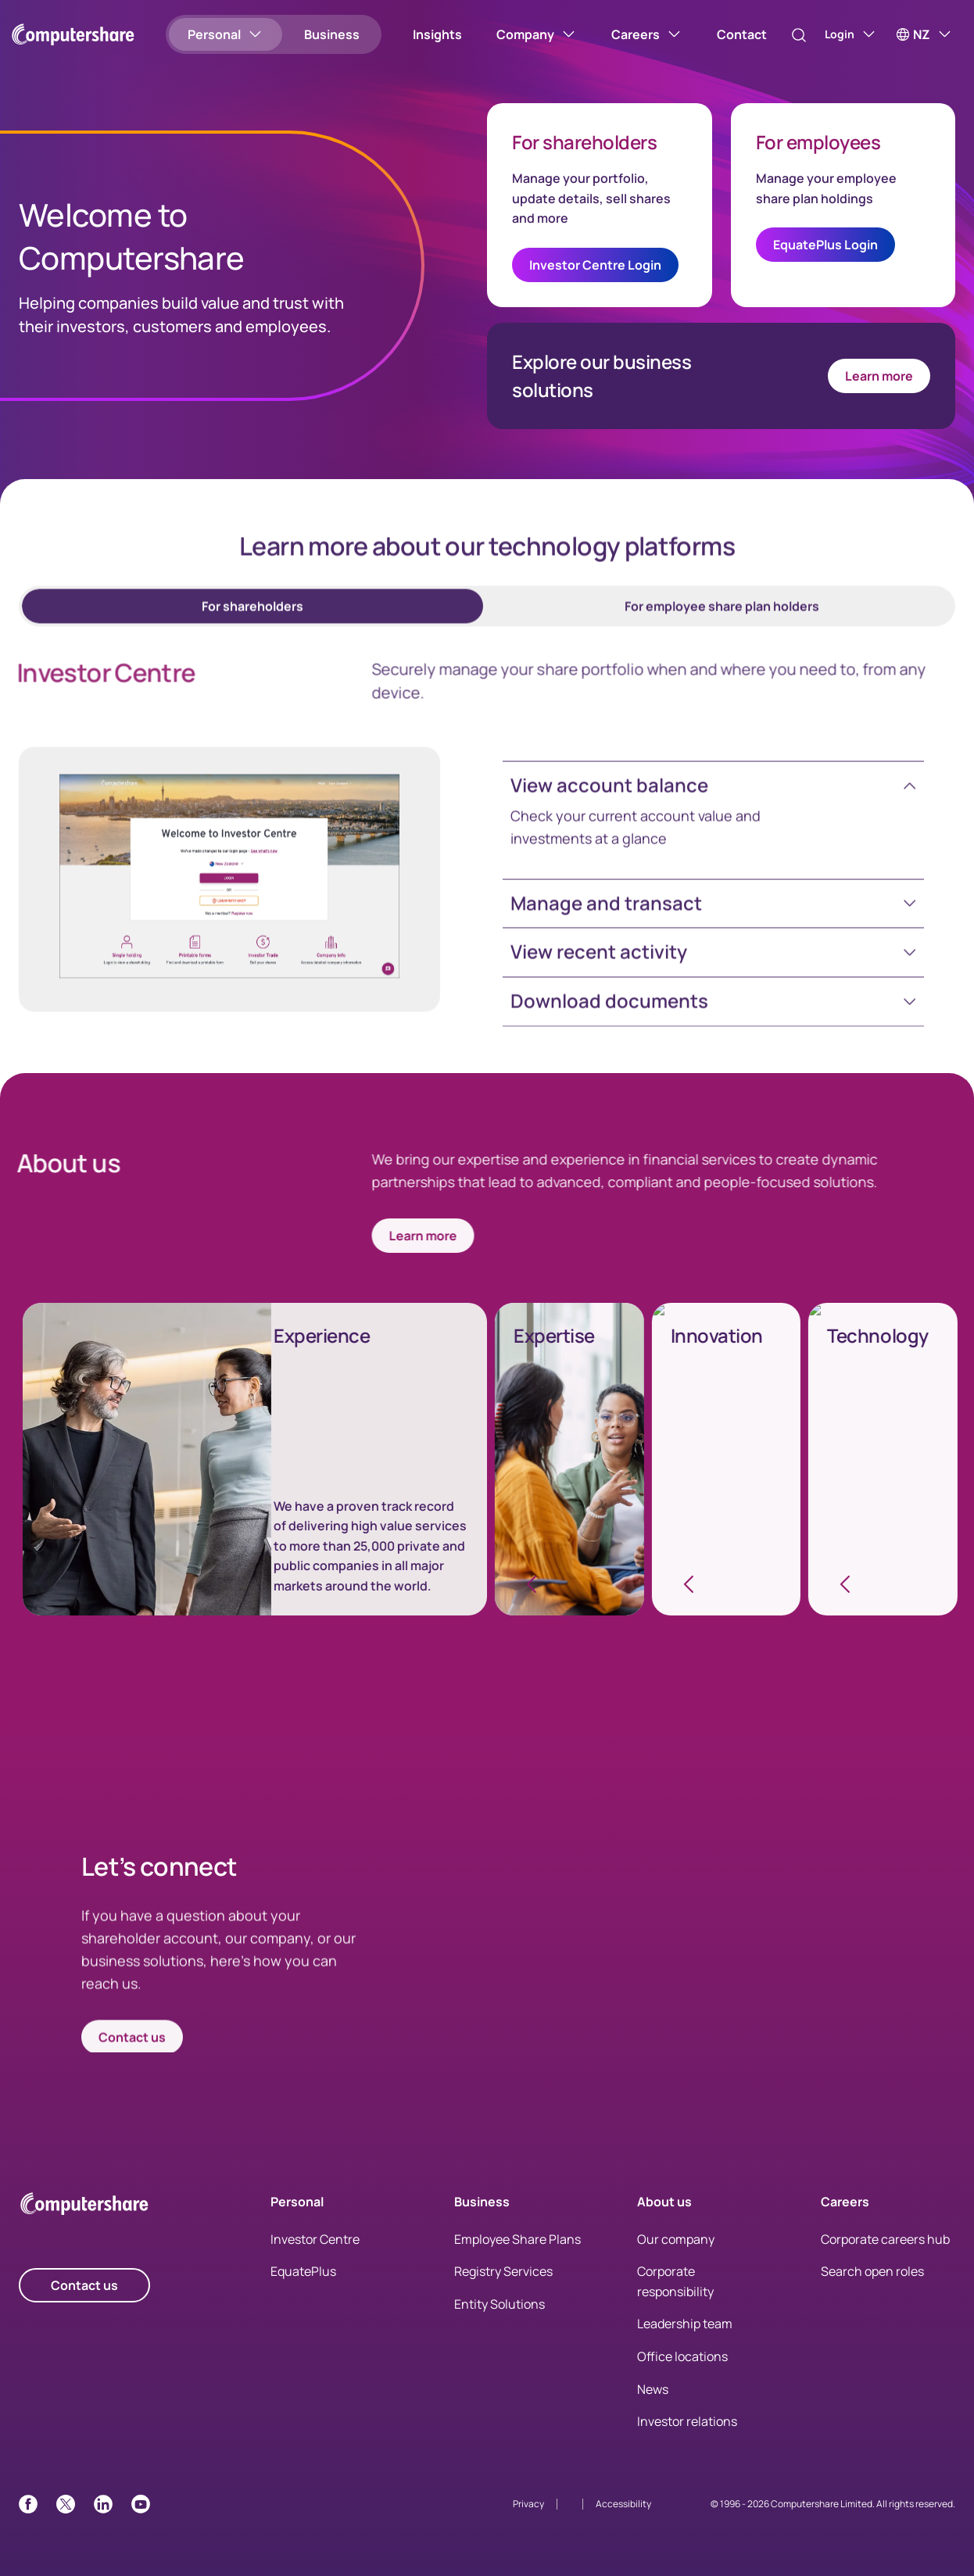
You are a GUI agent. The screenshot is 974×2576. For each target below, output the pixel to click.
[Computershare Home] (84, 2206)
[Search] (782, 35)
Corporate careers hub (885, 2239)
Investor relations (687, 2421)
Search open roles (872, 2271)
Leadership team (684, 2323)
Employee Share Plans (517, 2239)
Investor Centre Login (595, 265)
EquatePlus (303, 2271)
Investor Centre (315, 2239)
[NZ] (924, 34)
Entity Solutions (499, 2304)
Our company (675, 2239)
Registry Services (503, 2271)
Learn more (879, 376)
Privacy (528, 2503)
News (652, 2389)
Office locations (682, 2356)
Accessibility (623, 2503)
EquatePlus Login (825, 244)
